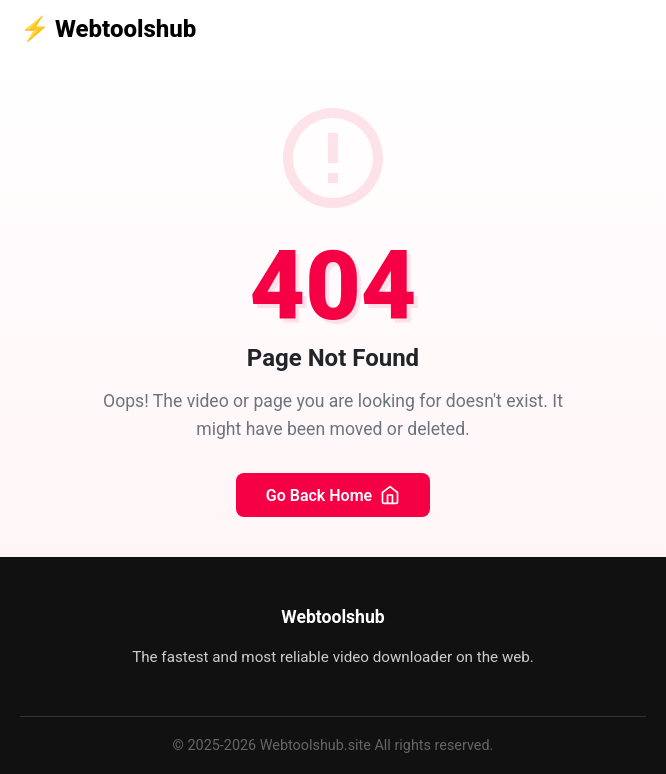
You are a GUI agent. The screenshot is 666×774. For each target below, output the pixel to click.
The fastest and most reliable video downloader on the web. (333, 657)
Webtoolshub (108, 29)
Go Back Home (333, 495)
